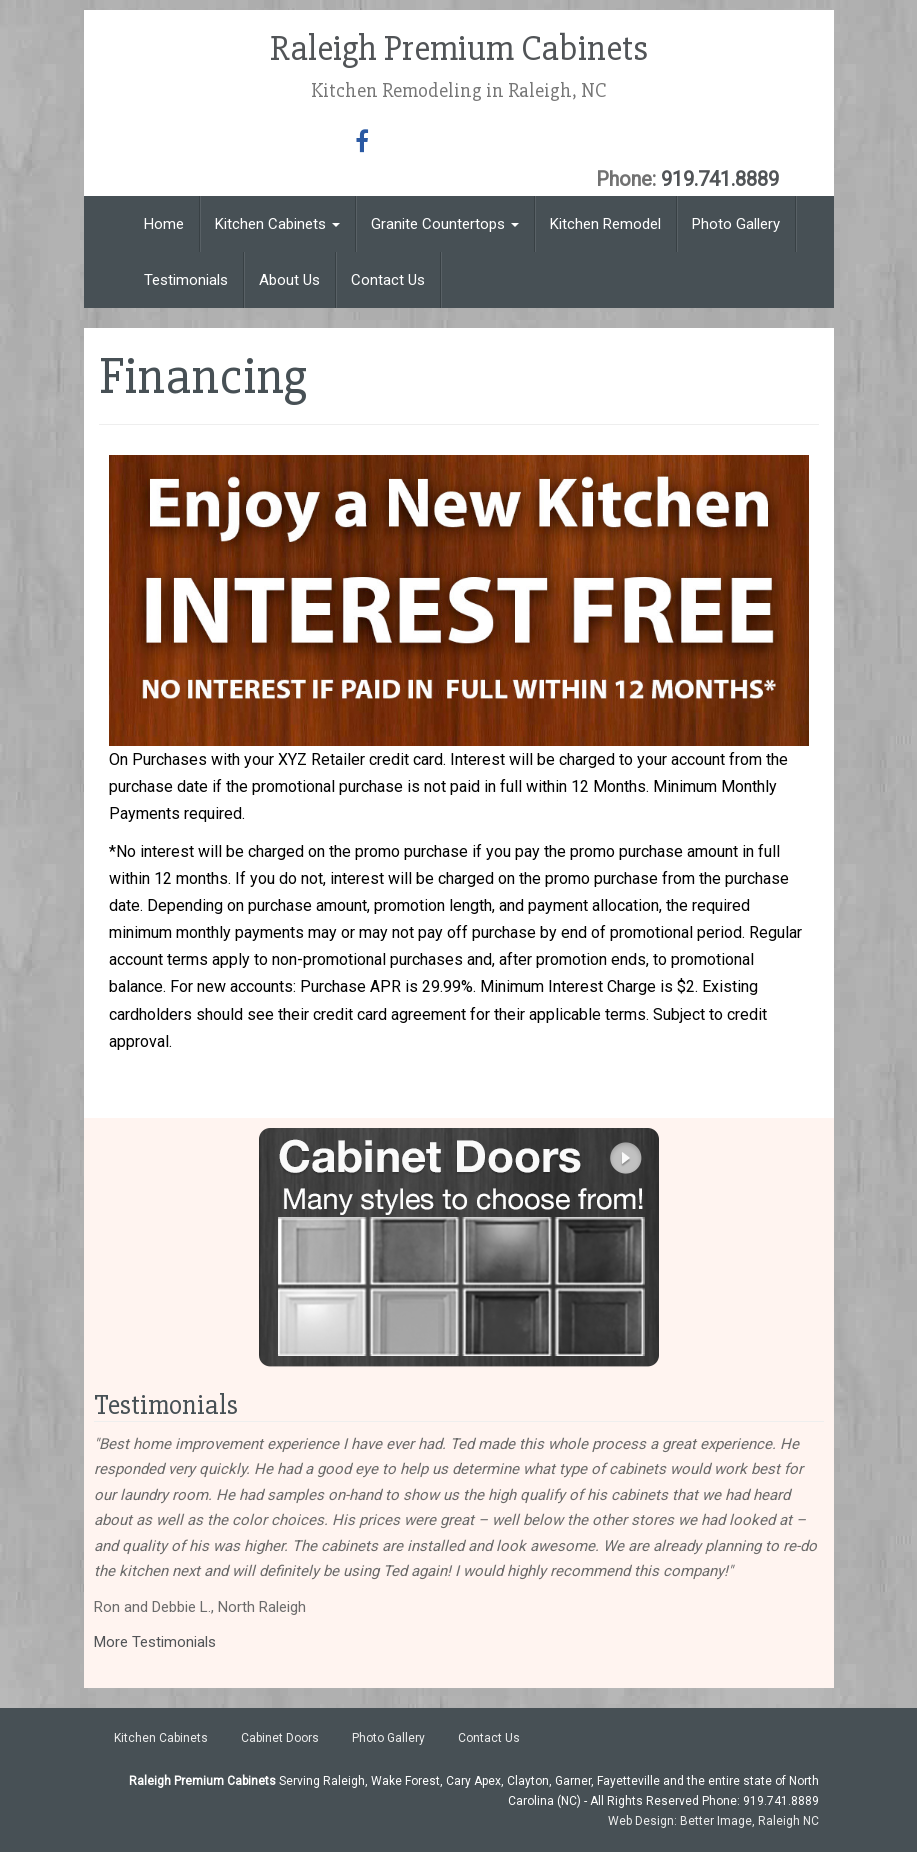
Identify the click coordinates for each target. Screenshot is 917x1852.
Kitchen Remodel (605, 224)
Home (164, 224)
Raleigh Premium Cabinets (459, 49)
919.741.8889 (720, 179)
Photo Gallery (736, 224)
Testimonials (186, 280)
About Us (289, 280)
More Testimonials (155, 1642)
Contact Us (388, 280)
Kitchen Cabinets (277, 224)
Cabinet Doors (280, 1738)
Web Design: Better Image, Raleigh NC (713, 1821)
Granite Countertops (445, 224)
